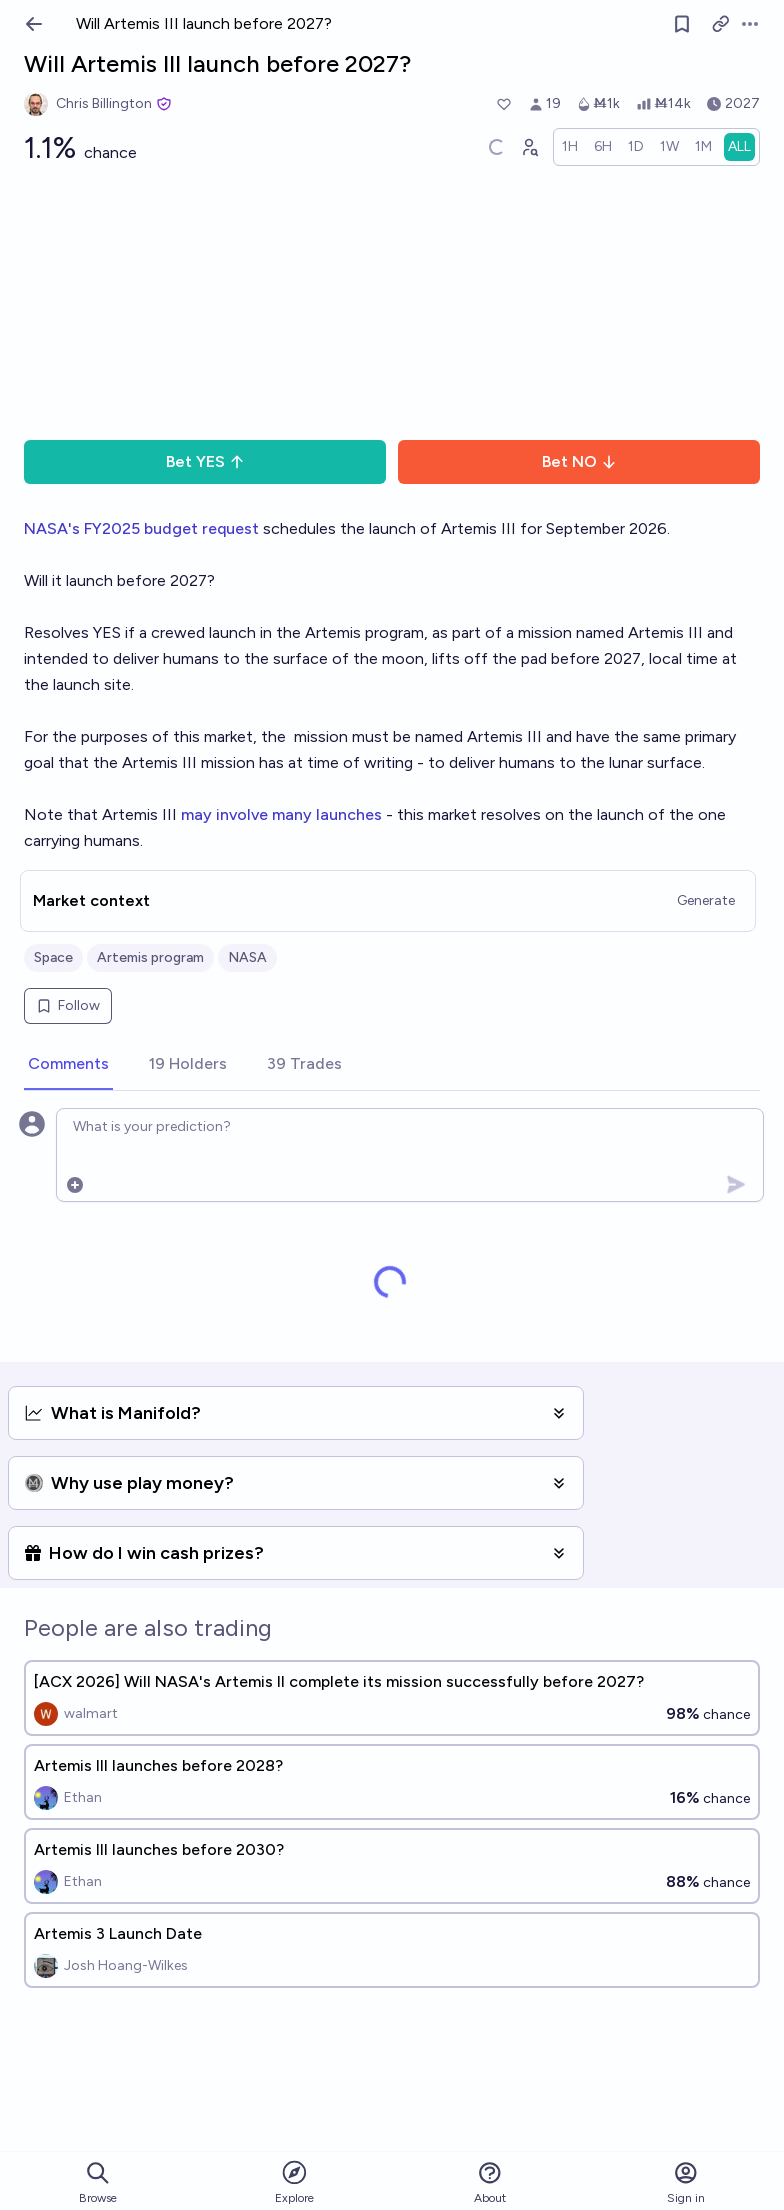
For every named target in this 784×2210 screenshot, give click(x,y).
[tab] (68, 1065)
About (490, 2182)
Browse (98, 2182)
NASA (247, 957)
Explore (294, 2181)
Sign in (686, 2182)
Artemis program (150, 957)
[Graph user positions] (529, 147)
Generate (706, 900)
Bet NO (579, 461)
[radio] (570, 147)
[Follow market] (682, 24)
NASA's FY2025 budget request (141, 528)
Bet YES (205, 461)
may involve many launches (281, 814)
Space (53, 957)
